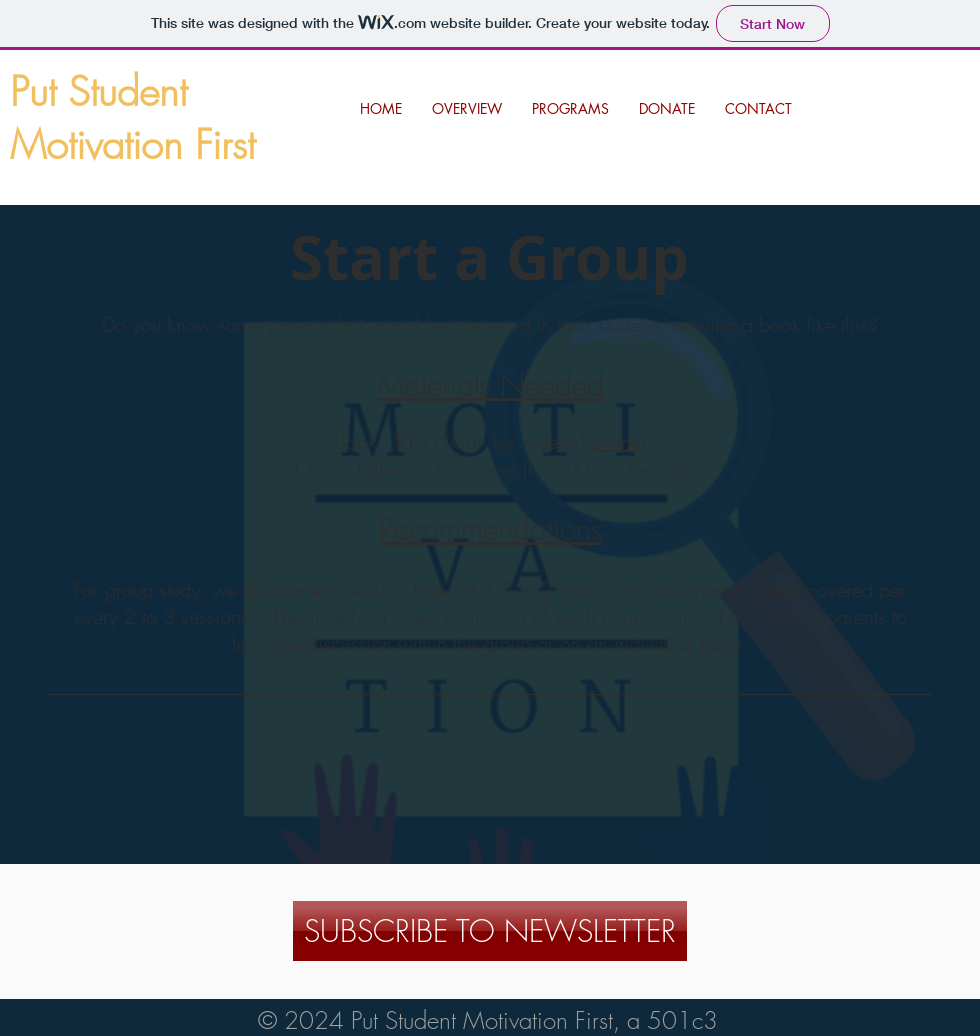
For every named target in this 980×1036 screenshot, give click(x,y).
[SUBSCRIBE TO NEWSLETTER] (490, 931)
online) (618, 441)
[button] (570, 109)
